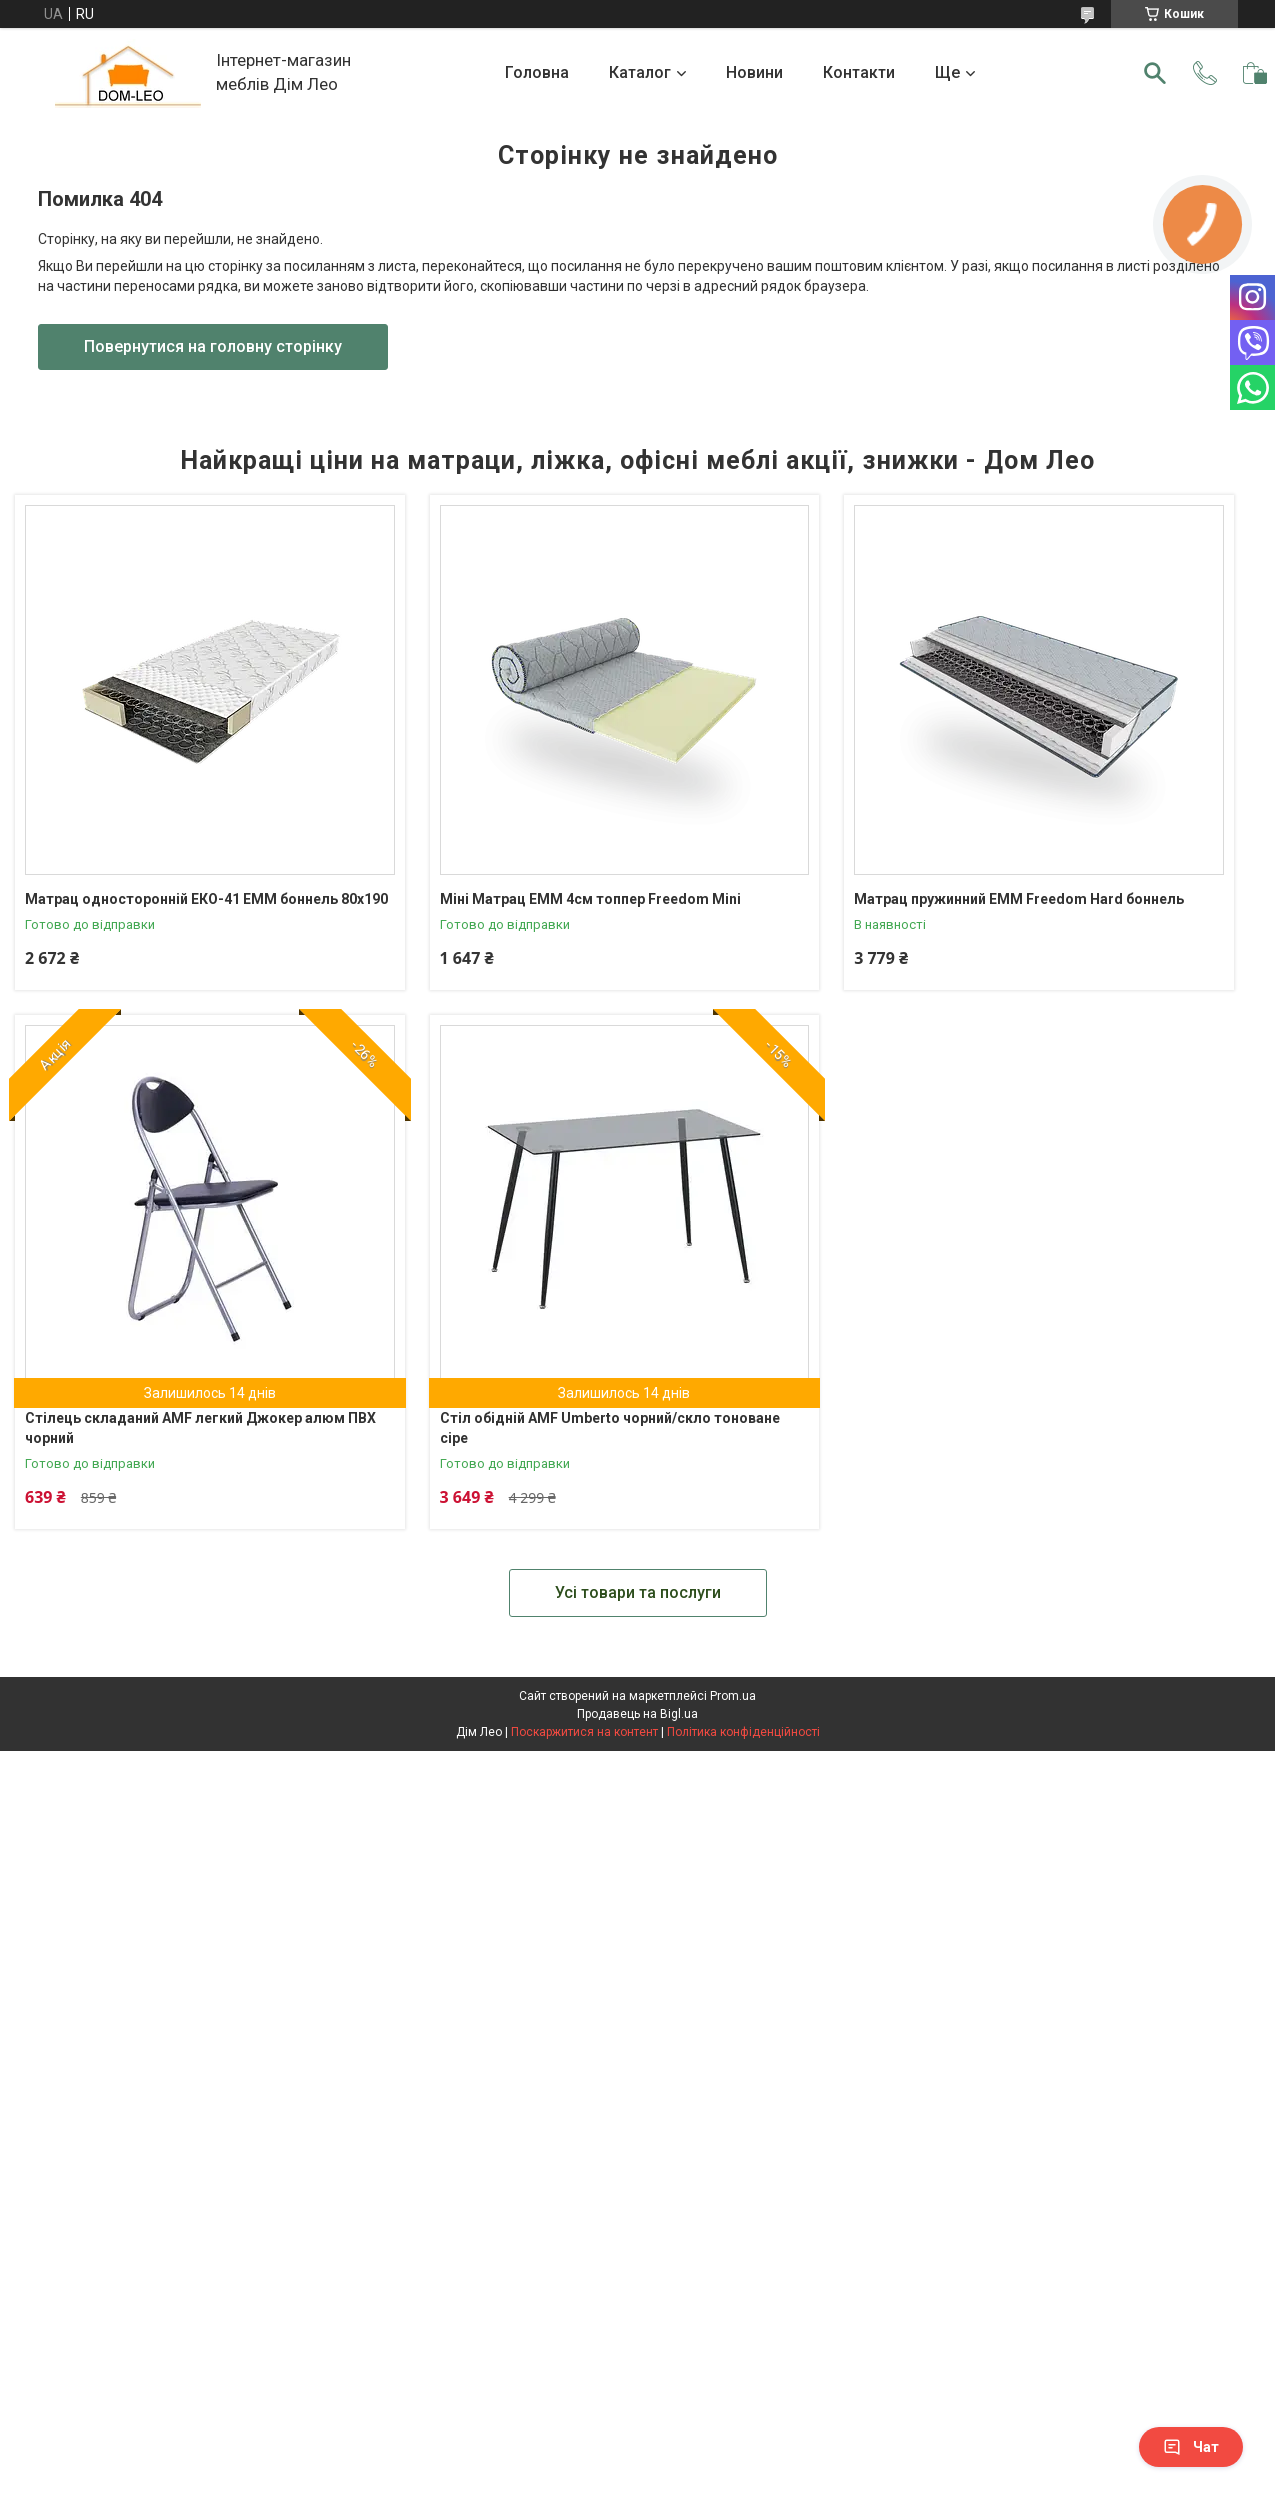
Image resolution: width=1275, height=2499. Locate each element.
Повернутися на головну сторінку (213, 346)
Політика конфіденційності (743, 1732)
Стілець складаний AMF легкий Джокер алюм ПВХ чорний (200, 1428)
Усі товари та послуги (638, 1592)
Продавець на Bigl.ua (637, 1714)
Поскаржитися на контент (584, 1732)
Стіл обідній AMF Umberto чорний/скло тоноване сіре (610, 1428)
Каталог (640, 72)
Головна (537, 72)
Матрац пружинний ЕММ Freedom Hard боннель (1019, 899)
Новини (754, 72)
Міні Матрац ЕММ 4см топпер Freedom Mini (590, 899)
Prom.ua (733, 1696)
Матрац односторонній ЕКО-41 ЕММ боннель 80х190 (206, 899)
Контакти (859, 72)
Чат (1191, 2447)
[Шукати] (1155, 73)
